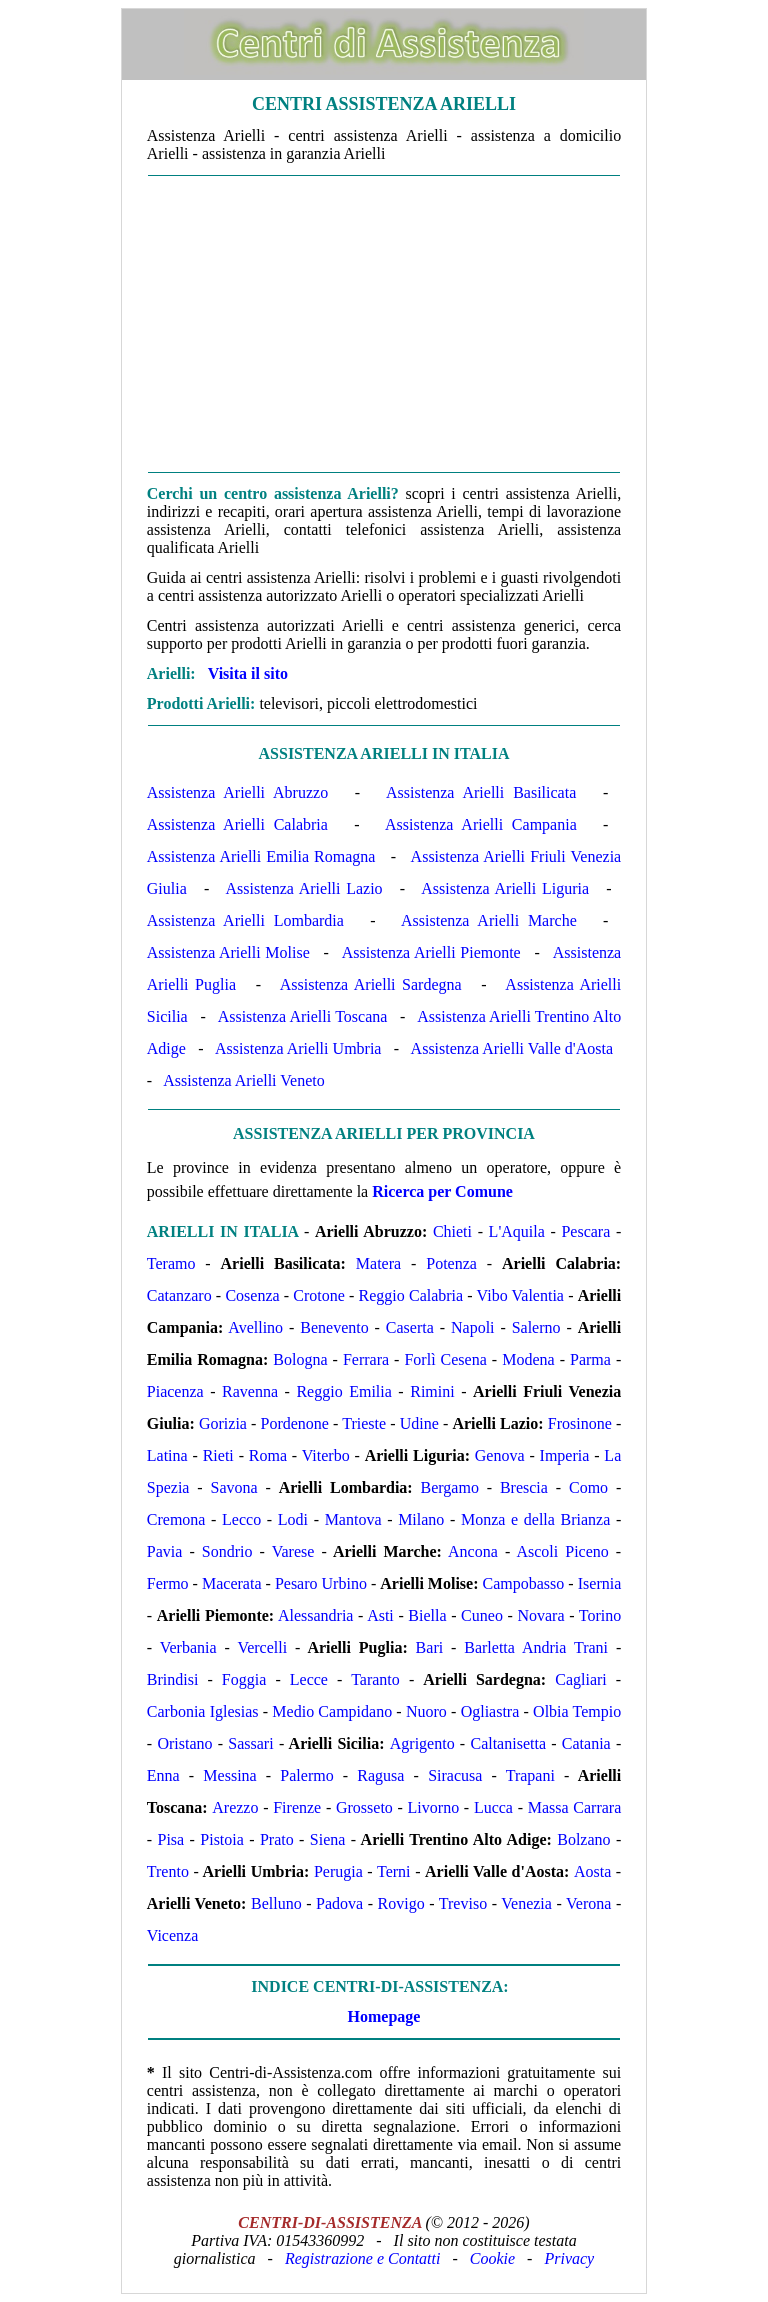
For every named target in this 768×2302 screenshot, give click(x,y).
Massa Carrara (575, 1807)
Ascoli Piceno (562, 1551)
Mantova (353, 1519)
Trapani (530, 1775)
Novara (540, 1615)
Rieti (218, 1455)
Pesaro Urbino (321, 1583)
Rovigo (401, 1903)
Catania (586, 1743)
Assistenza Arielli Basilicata (481, 792)
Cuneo (482, 1615)
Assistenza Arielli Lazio (303, 888)
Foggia (244, 1679)
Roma (268, 1455)
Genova (500, 1455)
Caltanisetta (508, 1743)
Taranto (375, 1679)
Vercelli (262, 1647)
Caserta (410, 1327)
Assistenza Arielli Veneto (243, 1080)
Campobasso (524, 1583)
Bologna (300, 1359)
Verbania (188, 1647)
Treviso (463, 1903)
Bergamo (450, 1487)
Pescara (585, 1231)
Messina (229, 1775)
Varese (293, 1551)
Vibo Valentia (520, 1295)
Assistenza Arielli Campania (481, 824)
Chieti (452, 1231)
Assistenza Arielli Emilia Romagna (261, 856)
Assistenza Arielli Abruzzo (237, 792)
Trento (168, 1871)
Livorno (434, 1807)
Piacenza (175, 1391)
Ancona (473, 1551)
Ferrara (366, 1359)
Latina (167, 1455)
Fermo (168, 1583)
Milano (421, 1519)
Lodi (293, 1519)
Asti (380, 1615)
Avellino (255, 1327)
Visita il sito (248, 673)
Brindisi (173, 1679)
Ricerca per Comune (442, 1191)
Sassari (250, 1743)
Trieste (364, 1423)
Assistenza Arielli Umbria (298, 1048)
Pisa (171, 1839)
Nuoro (426, 1711)
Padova (339, 1903)
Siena (328, 1839)
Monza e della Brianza (535, 1519)
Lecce (309, 1679)
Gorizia (223, 1423)
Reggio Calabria (411, 1295)
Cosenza (252, 1295)
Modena (528, 1359)
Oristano (184, 1743)
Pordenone (295, 1423)
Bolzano (583, 1839)
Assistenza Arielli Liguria (505, 888)
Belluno (276, 1903)
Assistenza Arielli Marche (489, 920)
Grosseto (364, 1807)
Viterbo (326, 1455)
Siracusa (455, 1775)
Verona (588, 1903)
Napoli (473, 1327)
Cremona (176, 1519)
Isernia (600, 1583)
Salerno (536, 1327)
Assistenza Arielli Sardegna (371, 984)
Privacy (569, 2258)
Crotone (319, 1295)
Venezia (526, 1903)
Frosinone (580, 1423)
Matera (378, 1263)
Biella (427, 1615)
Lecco (241, 1519)
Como (588, 1487)
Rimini (432, 1391)
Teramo (171, 1263)
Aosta (592, 1871)
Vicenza (172, 1935)
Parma (590, 1359)
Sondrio (227, 1551)
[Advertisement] (384, 324)
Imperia (565, 1455)
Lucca (493, 1807)
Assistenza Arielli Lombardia (245, 920)
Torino (600, 1615)
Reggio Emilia (343, 1391)
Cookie (492, 2258)
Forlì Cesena (445, 1359)
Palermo (306, 1775)
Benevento (334, 1327)
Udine (419, 1423)
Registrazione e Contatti (363, 2258)
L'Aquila (517, 1231)
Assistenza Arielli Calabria (237, 824)
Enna (163, 1775)
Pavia (165, 1551)
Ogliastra (490, 1711)
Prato (277, 1839)
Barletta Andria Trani (536, 1647)
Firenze (297, 1807)
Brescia (524, 1487)
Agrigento (422, 1743)
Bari (430, 1647)
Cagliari (581, 1679)
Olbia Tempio (577, 1711)
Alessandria (316, 1615)
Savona (233, 1487)
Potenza (451, 1263)
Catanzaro (179, 1295)
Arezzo (235, 1807)
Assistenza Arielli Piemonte (431, 952)
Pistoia (222, 1839)
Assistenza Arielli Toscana (303, 1016)
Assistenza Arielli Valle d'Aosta (512, 1048)
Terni (394, 1871)
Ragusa (380, 1775)
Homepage (384, 2016)
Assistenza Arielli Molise (228, 952)
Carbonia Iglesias (203, 1711)
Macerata (232, 1583)
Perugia (338, 1871)
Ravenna (250, 1391)
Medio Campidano (332, 1711)
